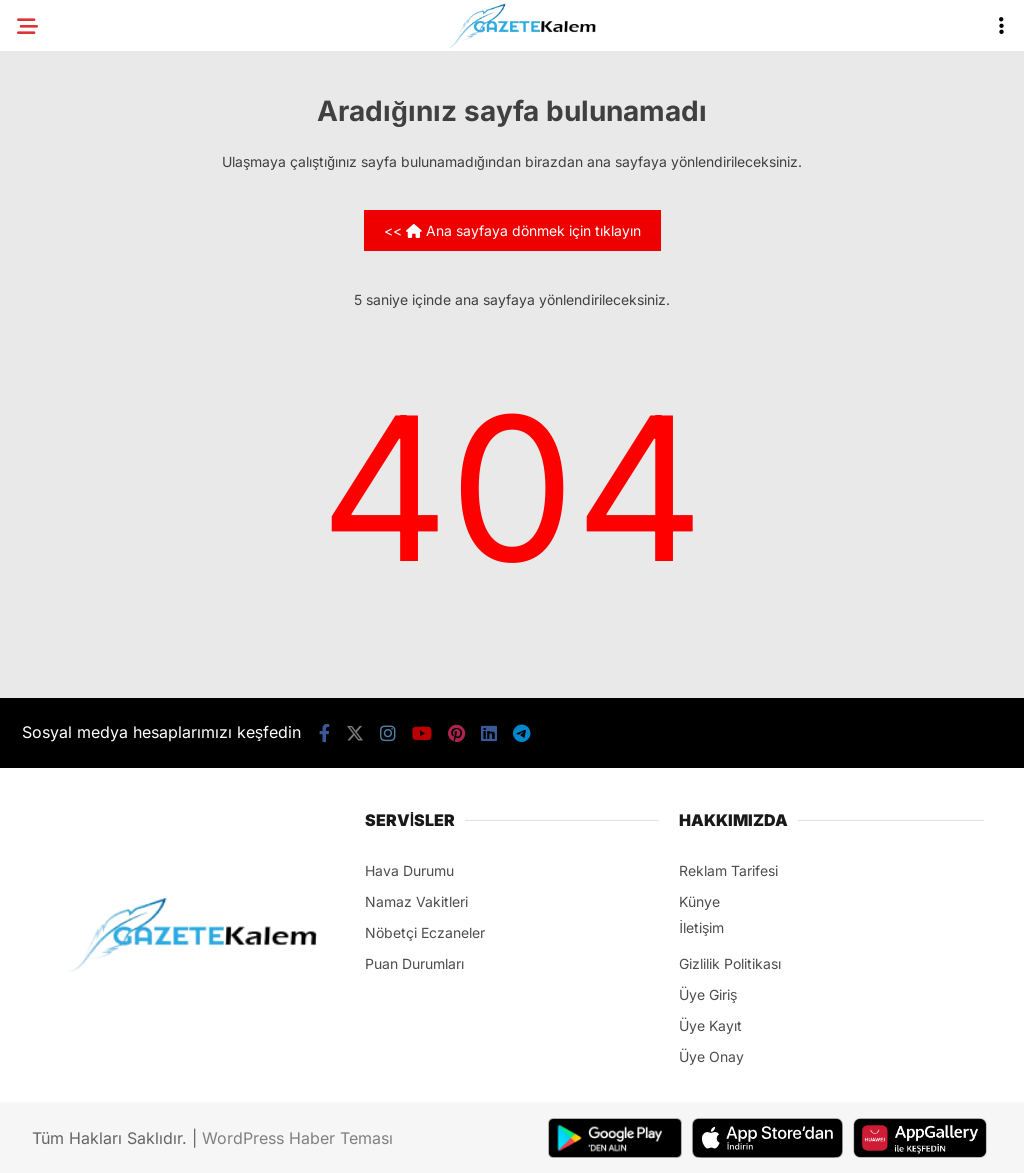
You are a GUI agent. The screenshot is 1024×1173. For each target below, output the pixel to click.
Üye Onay (711, 1056)
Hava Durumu (409, 870)
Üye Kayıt (710, 1025)
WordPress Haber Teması (297, 1138)
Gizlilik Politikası (730, 963)
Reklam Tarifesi (728, 870)
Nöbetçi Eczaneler (425, 932)
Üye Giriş (708, 994)
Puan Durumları (414, 963)
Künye (699, 901)
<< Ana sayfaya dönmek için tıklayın (512, 230)
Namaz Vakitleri (416, 901)
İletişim (701, 927)
